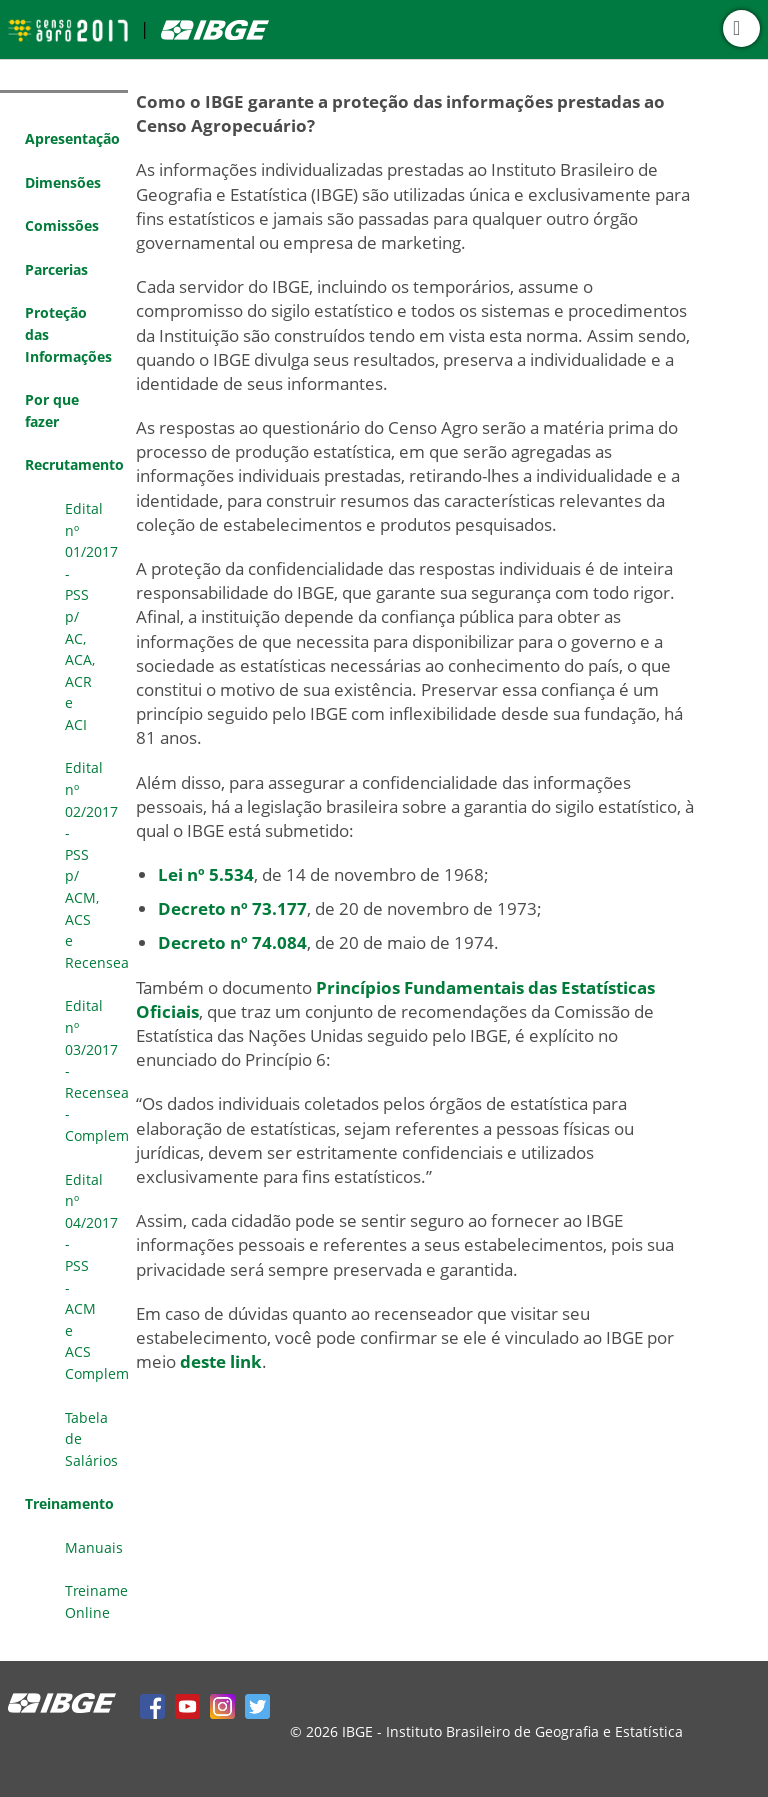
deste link (221, 1361)
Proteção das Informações (68, 334)
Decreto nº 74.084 (232, 942)
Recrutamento (74, 464)
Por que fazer (52, 410)
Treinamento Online (96, 1601)
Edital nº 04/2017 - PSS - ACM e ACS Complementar (96, 1276)
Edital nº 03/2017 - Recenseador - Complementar (96, 1070)
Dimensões (63, 182)
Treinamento (69, 1503)
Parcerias (56, 269)
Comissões (62, 225)
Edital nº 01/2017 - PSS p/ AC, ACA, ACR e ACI (91, 616)
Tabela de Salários (91, 1439)
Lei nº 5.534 (206, 874)
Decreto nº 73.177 (232, 908)
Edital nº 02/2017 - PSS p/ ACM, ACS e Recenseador (96, 864)
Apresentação (72, 138)
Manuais (94, 1547)
